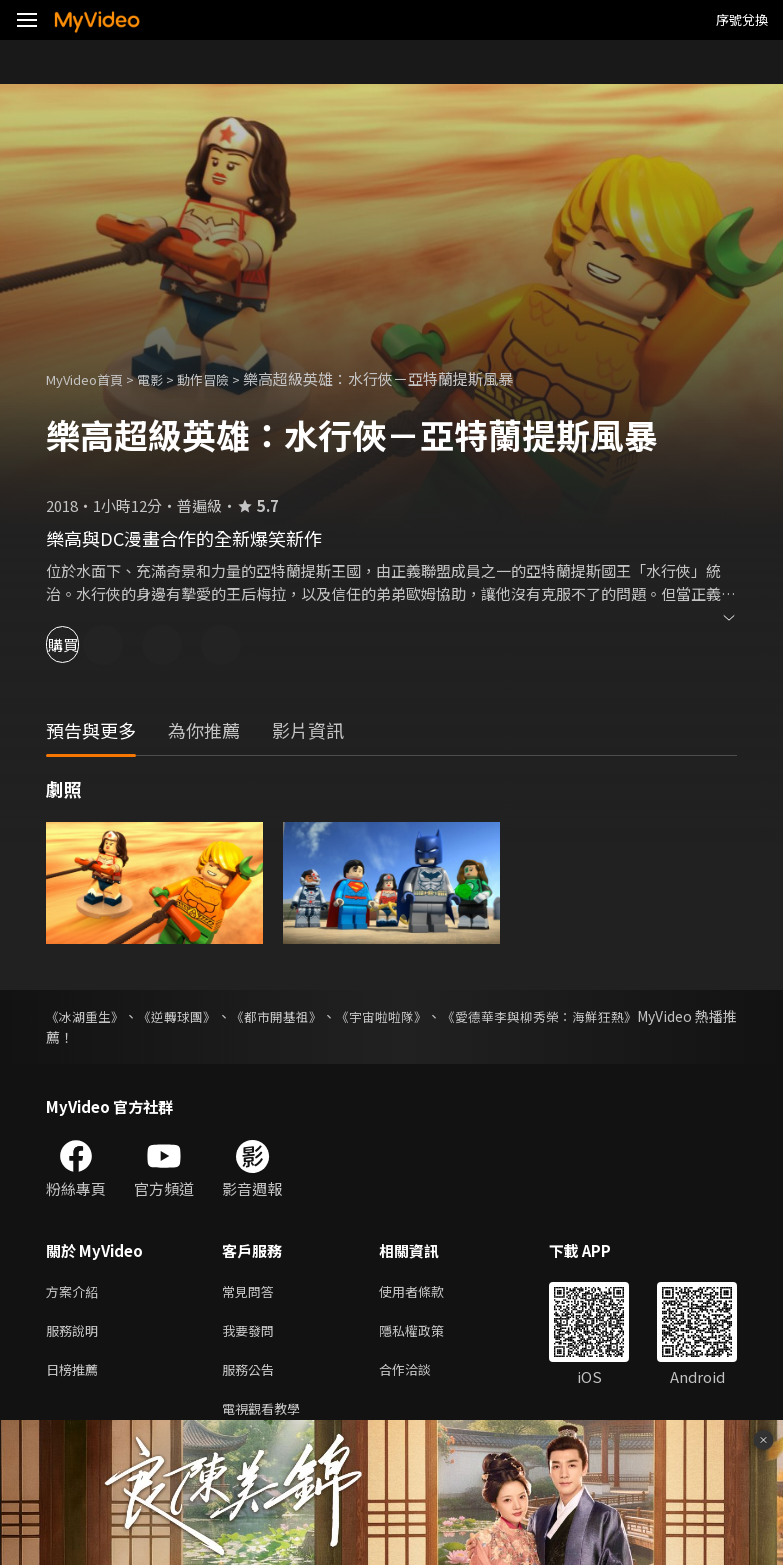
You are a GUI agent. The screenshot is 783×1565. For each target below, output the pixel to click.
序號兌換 (742, 19)
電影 (166, 378)
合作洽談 (421, 1376)
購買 (86, 644)
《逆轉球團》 (188, 1016)
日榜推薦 (76, 1376)
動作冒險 (225, 378)
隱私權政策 (428, 1334)
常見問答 (252, 1292)
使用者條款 (428, 1292)
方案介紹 (76, 1292)
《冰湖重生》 (88, 1016)
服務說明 (76, 1334)
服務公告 (252, 1376)
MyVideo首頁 (91, 378)
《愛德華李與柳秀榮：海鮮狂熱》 (577, 1016)
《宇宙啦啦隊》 (408, 1016)
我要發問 (252, 1334)
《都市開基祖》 (294, 1016)
